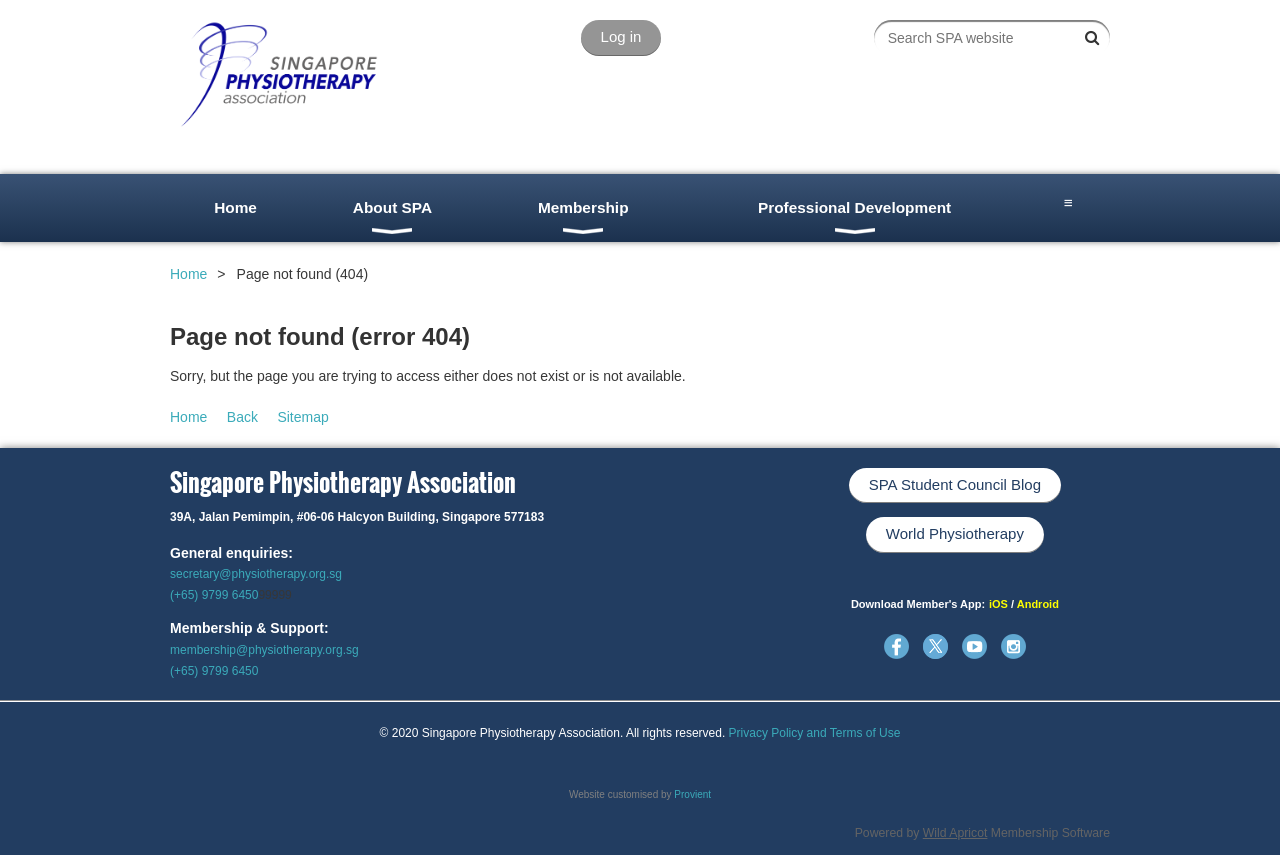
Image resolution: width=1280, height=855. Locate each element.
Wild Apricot (955, 833)
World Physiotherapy (955, 533)
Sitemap (302, 417)
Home (188, 274)
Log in (621, 36)
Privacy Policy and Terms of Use (815, 733)
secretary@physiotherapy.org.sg (256, 574)
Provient (692, 794)
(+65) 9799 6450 (214, 595)
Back (242, 417)
